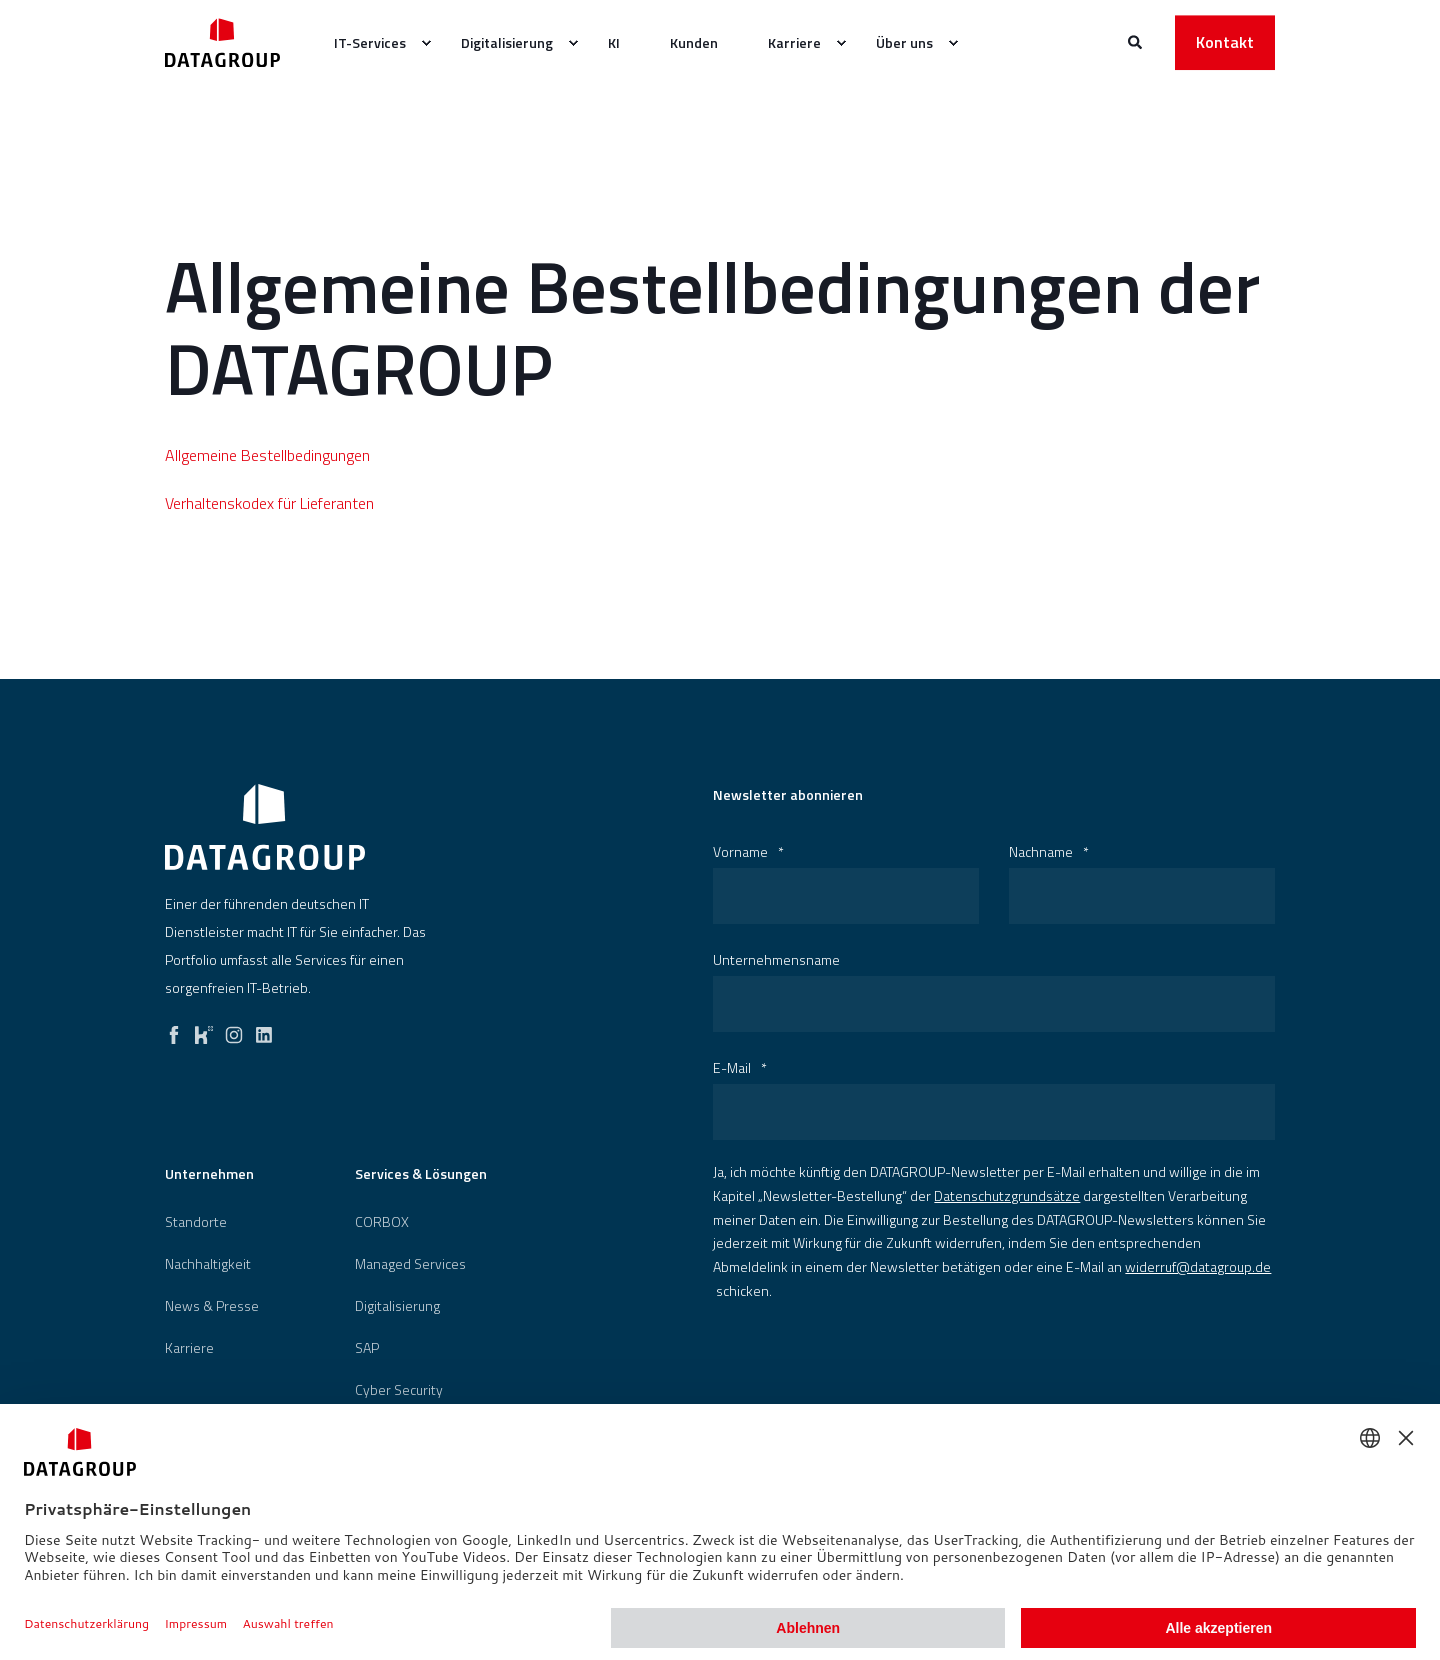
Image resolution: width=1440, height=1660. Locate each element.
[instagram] (234, 1030)
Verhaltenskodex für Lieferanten (269, 503)
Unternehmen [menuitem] (209, 1175)
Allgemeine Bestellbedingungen (267, 455)
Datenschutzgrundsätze (1007, 1195)
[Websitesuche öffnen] (1136, 40)
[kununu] (204, 1030)
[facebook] (174, 1030)
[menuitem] (426, 43)
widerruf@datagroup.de (1198, 1266)
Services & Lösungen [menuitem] (421, 1175)
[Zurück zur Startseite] (222, 42)
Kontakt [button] (1225, 42)
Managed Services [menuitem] (410, 1264)
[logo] (265, 827)
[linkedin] (264, 1030)
